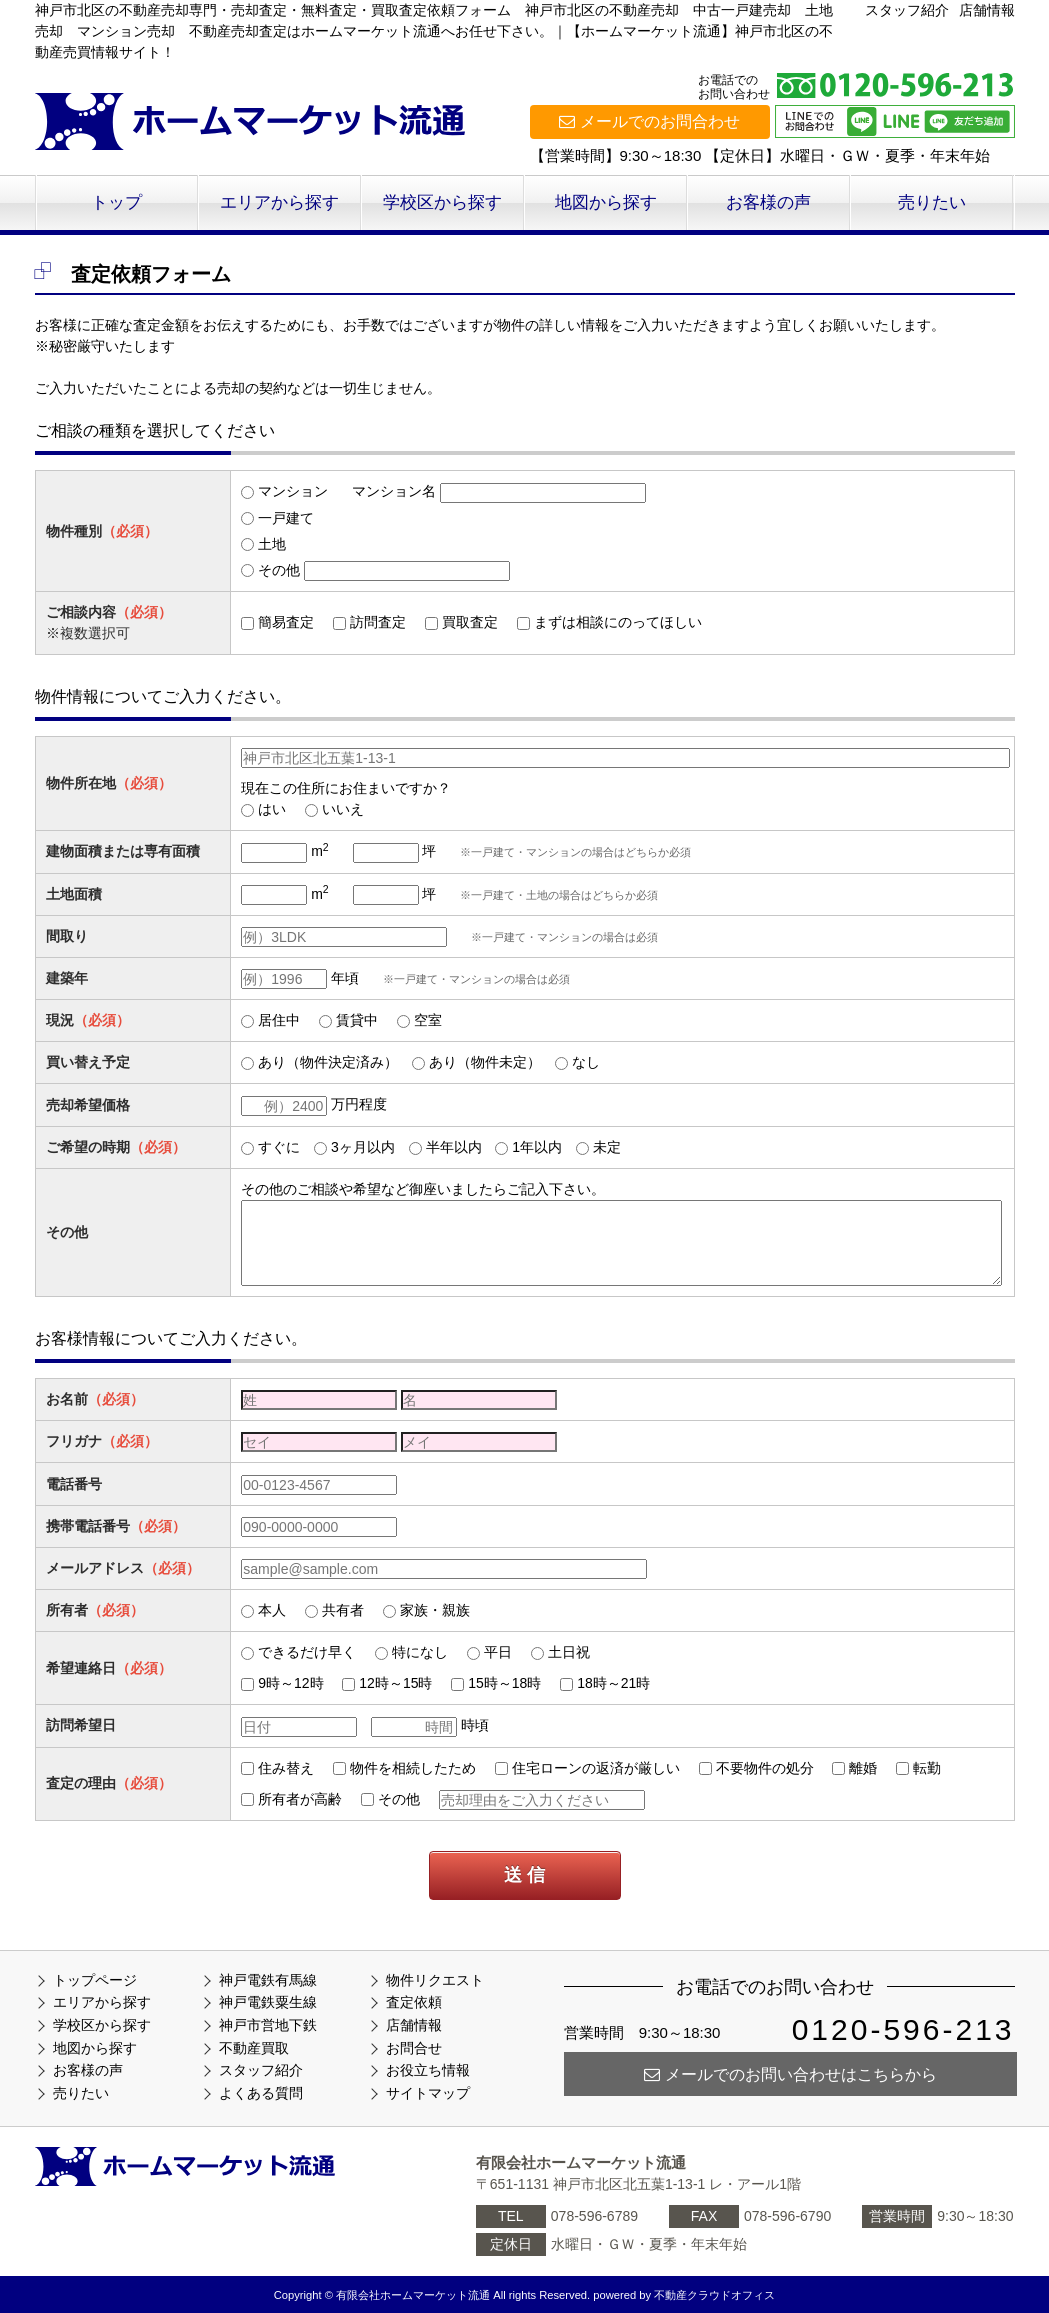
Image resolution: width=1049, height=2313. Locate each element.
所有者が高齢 (300, 1799)
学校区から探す (442, 202)
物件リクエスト (435, 1980)
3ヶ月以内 (363, 1147)
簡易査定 (286, 622)
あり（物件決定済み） (328, 1062)
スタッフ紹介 (907, 10)
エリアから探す (279, 202)
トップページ (95, 1980)
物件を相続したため (413, 1768)
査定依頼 (414, 2002)
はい (272, 809)
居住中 (279, 1020)
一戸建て (286, 518)
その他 (279, 570)
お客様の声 (768, 202)
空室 (428, 1020)
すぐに (279, 1147)
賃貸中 (357, 1020)
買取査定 (470, 622)
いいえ (343, 809)
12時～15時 (395, 1683)
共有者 (343, 1610)
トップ (116, 202)
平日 (498, 1652)
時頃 (475, 1725)
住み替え (286, 1768)
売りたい (932, 202)
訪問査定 (378, 622)
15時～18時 (504, 1683)
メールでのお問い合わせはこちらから (790, 2074)
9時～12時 (290, 1683)
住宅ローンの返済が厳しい (596, 1768)
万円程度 (359, 1104)
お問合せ (414, 2048)
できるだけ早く (307, 1652)
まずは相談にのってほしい (618, 622)
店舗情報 (987, 10)
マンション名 (394, 491)
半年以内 (454, 1147)
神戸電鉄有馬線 (268, 1980)
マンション (293, 491)
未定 (607, 1147)
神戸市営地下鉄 (268, 2025)
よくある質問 (261, 2093)
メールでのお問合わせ (649, 121)
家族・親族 (435, 1610)
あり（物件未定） (485, 1062)
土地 (272, 544)
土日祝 (569, 1652)
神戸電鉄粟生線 (268, 2002)
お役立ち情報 (428, 2070)
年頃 (345, 978)
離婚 (863, 1768)
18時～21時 (613, 1683)
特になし (420, 1652)
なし (586, 1062)
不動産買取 (254, 2048)
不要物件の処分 (765, 1768)
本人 (272, 1610)
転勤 (927, 1768)
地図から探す (606, 202)
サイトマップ (428, 2093)
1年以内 (537, 1147)
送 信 (524, 1875)
